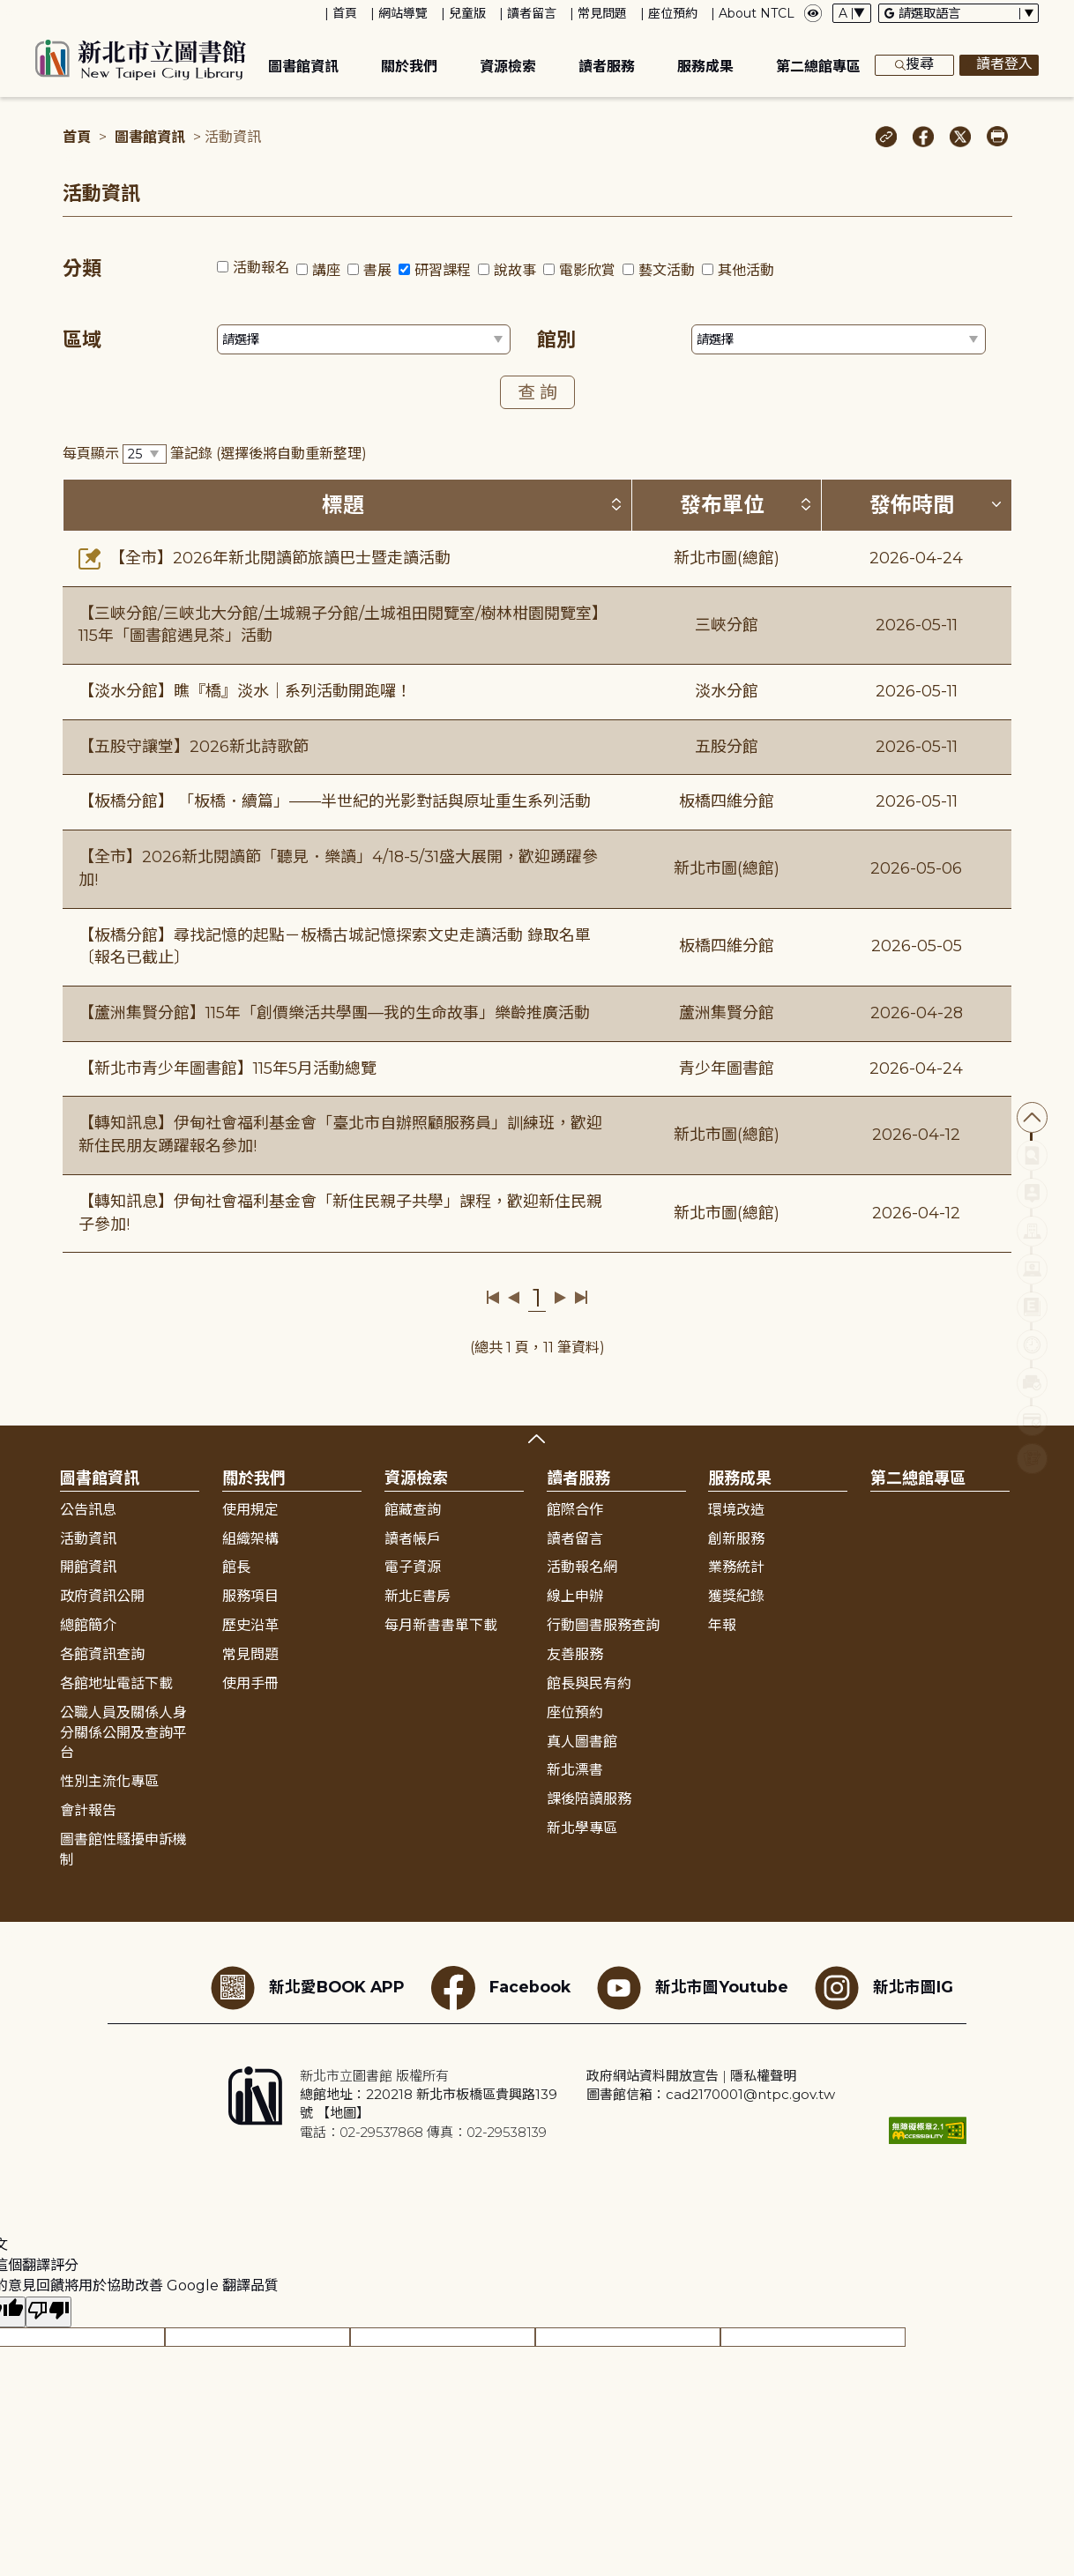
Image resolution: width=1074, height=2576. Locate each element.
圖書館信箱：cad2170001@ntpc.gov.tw (710, 2094)
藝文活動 (666, 270)
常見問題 (602, 13)
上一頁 (513, 1298)
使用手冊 (250, 1683)
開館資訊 (88, 1567)
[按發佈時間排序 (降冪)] (996, 504)
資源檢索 (508, 66)
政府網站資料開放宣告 (652, 2075)
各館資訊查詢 (102, 1654)
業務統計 (736, 1567)
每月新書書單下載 (440, 1625)
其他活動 (746, 270)
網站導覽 (403, 13)
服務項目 (250, 1596)
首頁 (344, 13)
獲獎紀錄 (736, 1596)
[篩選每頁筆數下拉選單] (145, 454)
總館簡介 (88, 1625)
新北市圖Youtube (692, 1988)
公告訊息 (88, 1509)
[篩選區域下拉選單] (364, 339)
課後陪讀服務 (589, 1799)
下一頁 (560, 1298)
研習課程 (442, 270)
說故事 (515, 270)
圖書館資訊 (303, 66)
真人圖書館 (582, 1741)
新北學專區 (582, 1828)
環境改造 (736, 1509)
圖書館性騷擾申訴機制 (123, 1849)
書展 (377, 270)
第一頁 (493, 1298)
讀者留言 (531, 13)
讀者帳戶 (412, 1538)
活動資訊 (88, 1538)
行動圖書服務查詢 (603, 1625)
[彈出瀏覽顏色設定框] (813, 13)
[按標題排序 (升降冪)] (616, 504)
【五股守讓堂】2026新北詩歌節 (193, 746)
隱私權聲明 (763, 2075)
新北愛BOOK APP (308, 1988)
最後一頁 (580, 1298)
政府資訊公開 (102, 1596)
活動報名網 (582, 1567)
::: (8, 12)
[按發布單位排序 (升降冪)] (806, 504)
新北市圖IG (884, 1988)
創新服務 (736, 1538)
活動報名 (261, 267)
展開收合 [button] (537, 1439)
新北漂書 (575, 1769)
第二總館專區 (818, 66)
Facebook (501, 1988)
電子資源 (412, 1567)
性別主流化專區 (109, 1781)
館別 (556, 340)
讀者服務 (606, 66)
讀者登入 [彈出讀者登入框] (999, 65)
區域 (82, 340)
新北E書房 (417, 1596)
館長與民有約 (589, 1683)
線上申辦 (575, 1596)
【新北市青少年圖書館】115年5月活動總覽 (227, 1068)
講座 (326, 270)
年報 (722, 1625)
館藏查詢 (412, 1509)
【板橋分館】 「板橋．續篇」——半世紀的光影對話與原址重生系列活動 (334, 801)
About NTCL (756, 13)
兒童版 (467, 13)
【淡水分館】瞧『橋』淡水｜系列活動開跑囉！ (245, 691)
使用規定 (250, 1509)
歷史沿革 (250, 1625)
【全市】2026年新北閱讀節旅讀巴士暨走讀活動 (264, 558)
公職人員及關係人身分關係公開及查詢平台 (123, 1732)
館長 (236, 1567)
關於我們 (409, 66)
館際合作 (575, 1509)
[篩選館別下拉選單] (838, 339)
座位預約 (672, 13)
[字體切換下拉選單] (852, 13)
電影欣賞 (587, 270)
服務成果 (705, 66)
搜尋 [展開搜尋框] (914, 65)
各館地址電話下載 (116, 1683)
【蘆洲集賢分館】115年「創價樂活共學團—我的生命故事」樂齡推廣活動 (334, 1013)
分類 (82, 268)
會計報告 (88, 1810)
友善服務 (575, 1654)
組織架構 (250, 1538)
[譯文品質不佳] (48, 2312)
